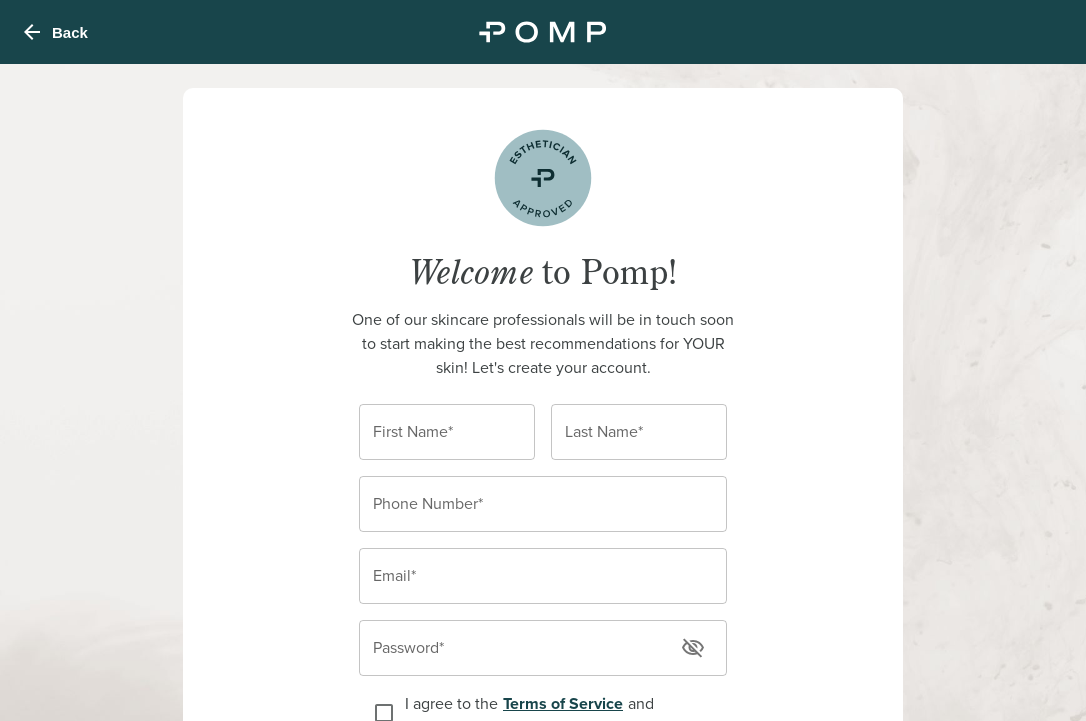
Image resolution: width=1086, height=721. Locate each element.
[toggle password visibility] (693, 648)
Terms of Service (563, 703)
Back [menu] (54, 32)
